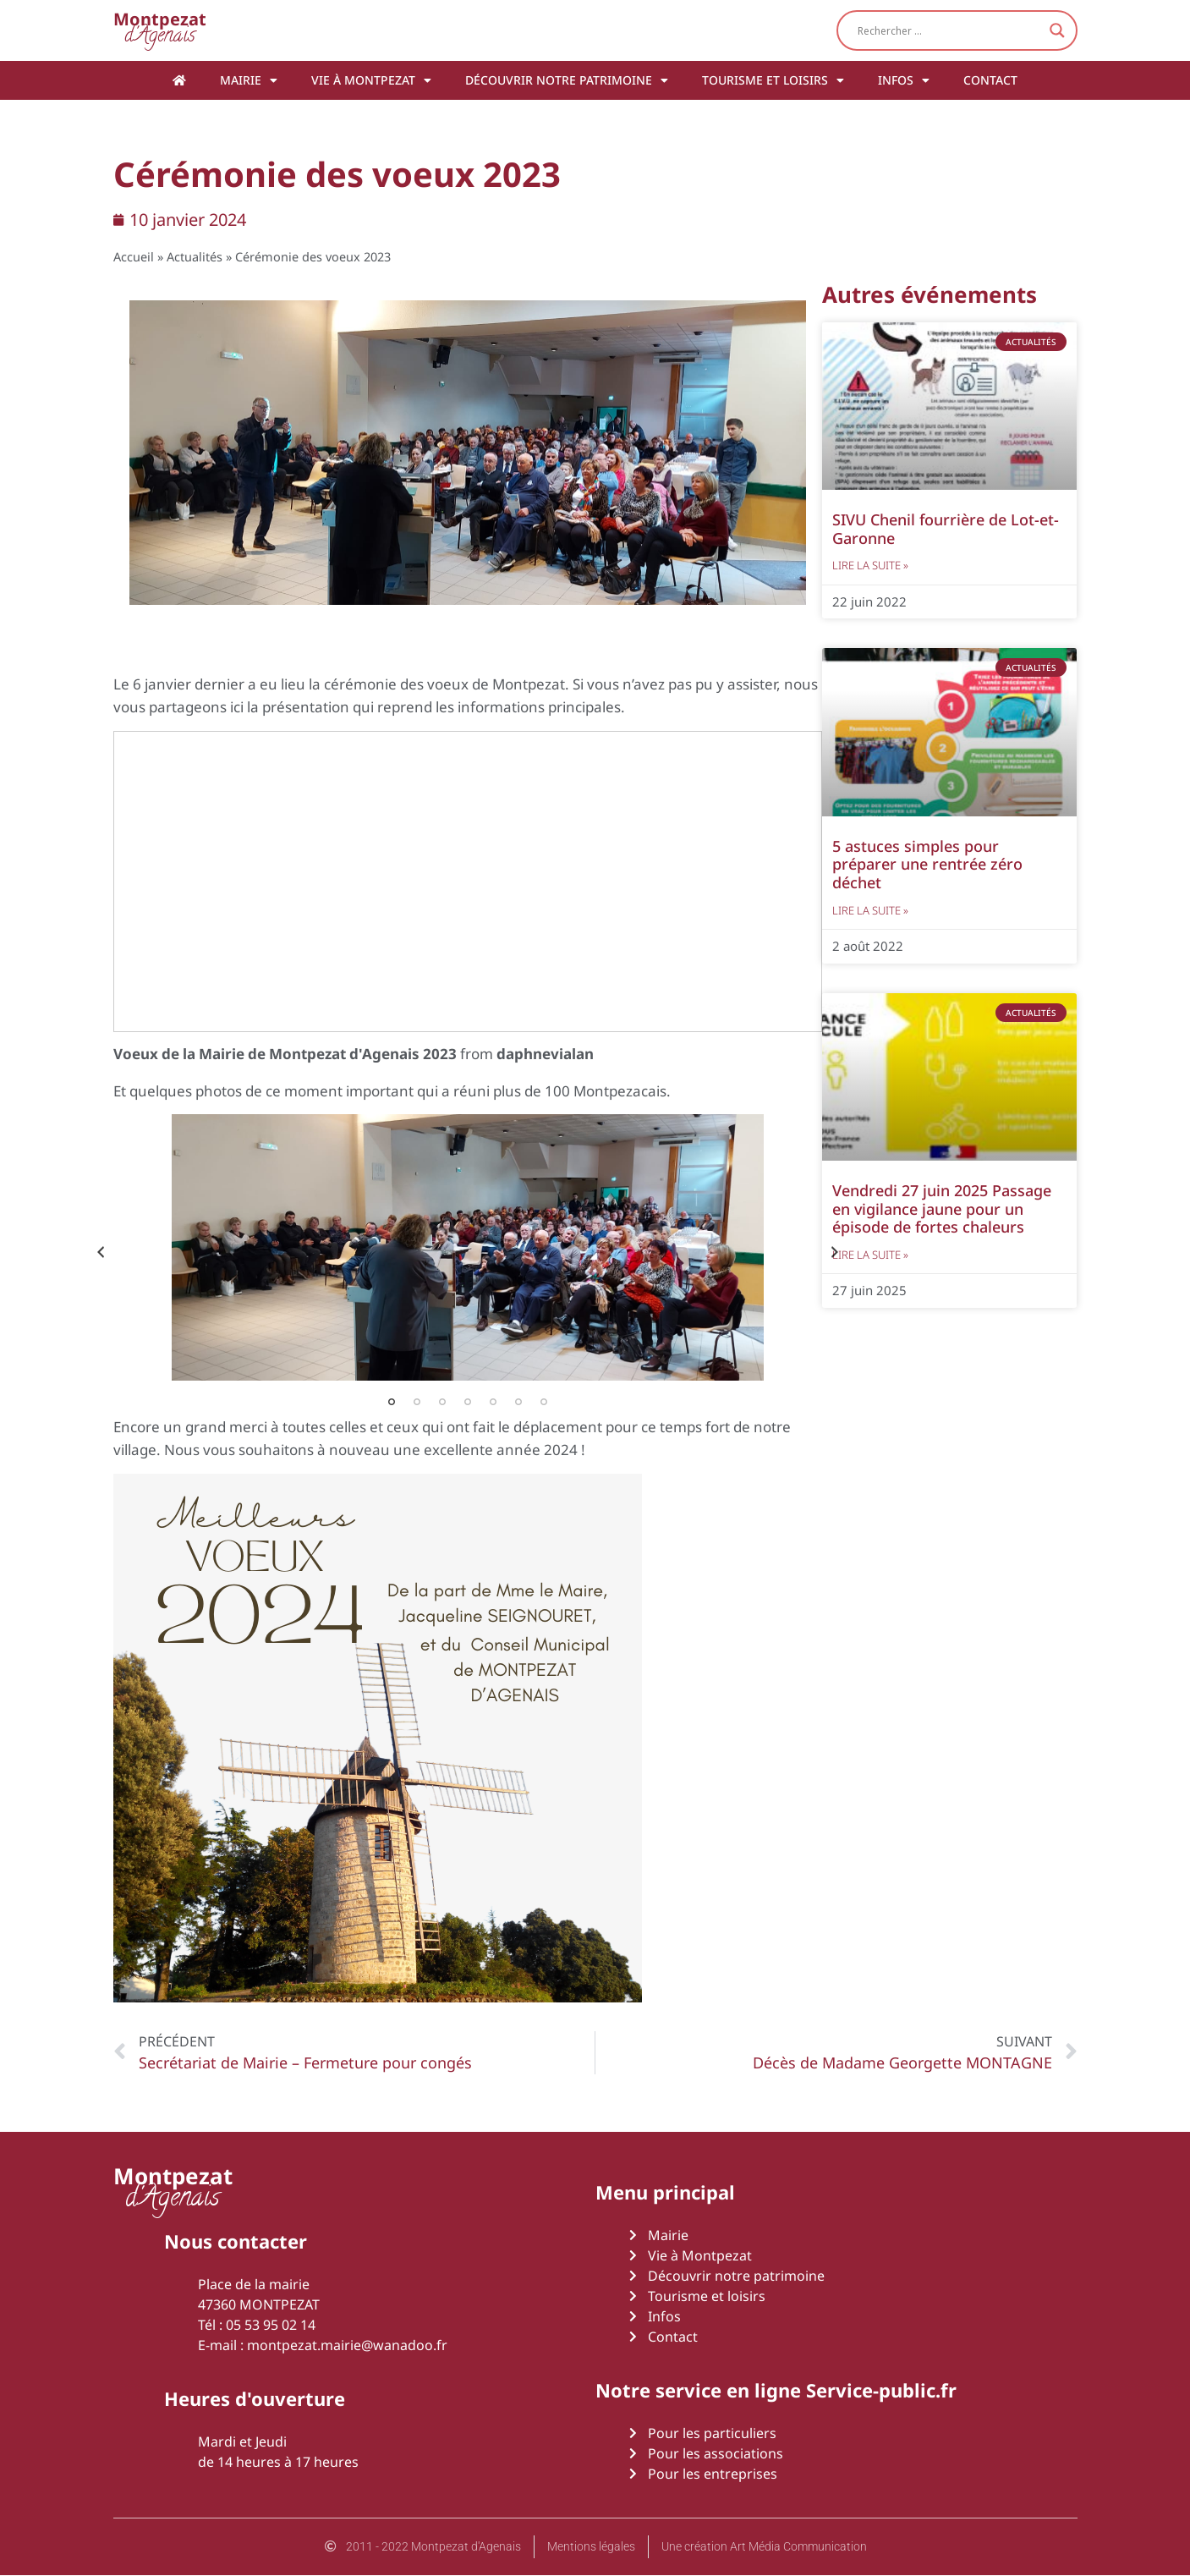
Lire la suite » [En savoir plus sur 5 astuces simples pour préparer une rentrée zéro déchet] (870, 910)
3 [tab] (442, 1401)
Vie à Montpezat (371, 80)
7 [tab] (543, 1401)
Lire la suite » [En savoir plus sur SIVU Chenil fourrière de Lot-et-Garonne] (870, 565)
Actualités (194, 257)
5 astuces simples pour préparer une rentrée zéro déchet (927, 864)
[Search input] (949, 30)
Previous (100, 1252)
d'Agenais (159, 30)
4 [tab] (467, 1401)
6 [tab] (518, 1401)
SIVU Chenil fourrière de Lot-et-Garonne (945, 528)
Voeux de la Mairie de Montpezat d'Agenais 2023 (285, 1053)
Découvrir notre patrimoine (566, 80)
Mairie (248, 80)
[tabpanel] (468, 1247)
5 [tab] (493, 1401)
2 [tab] (417, 1401)
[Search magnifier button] (1057, 30)
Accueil (133, 257)
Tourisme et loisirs (773, 80)
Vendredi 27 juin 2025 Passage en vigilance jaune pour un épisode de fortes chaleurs (941, 1208)
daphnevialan (545, 1053)
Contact (990, 80)
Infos (904, 80)
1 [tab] (391, 1401)
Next (834, 1252)
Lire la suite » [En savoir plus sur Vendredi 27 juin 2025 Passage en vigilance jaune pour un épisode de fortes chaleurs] (870, 1254)
